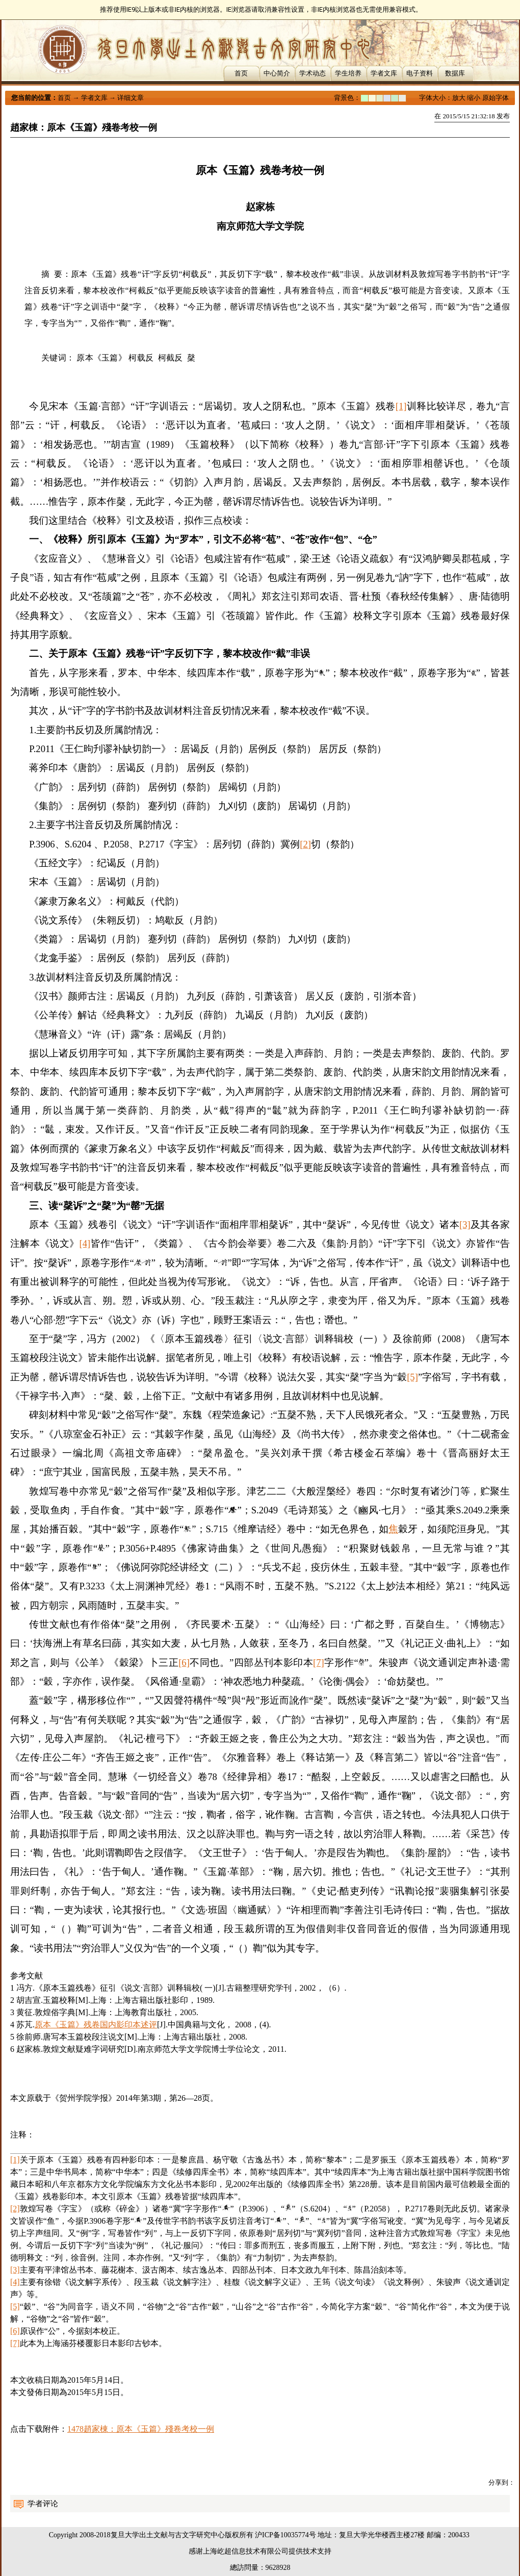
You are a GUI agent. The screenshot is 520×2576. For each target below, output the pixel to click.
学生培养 (348, 73)
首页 (241, 73)
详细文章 (130, 97)
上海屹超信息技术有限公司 (246, 2551)
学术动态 (312, 73)
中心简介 (277, 73)
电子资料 (419, 73)
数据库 (455, 73)
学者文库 (384, 73)
